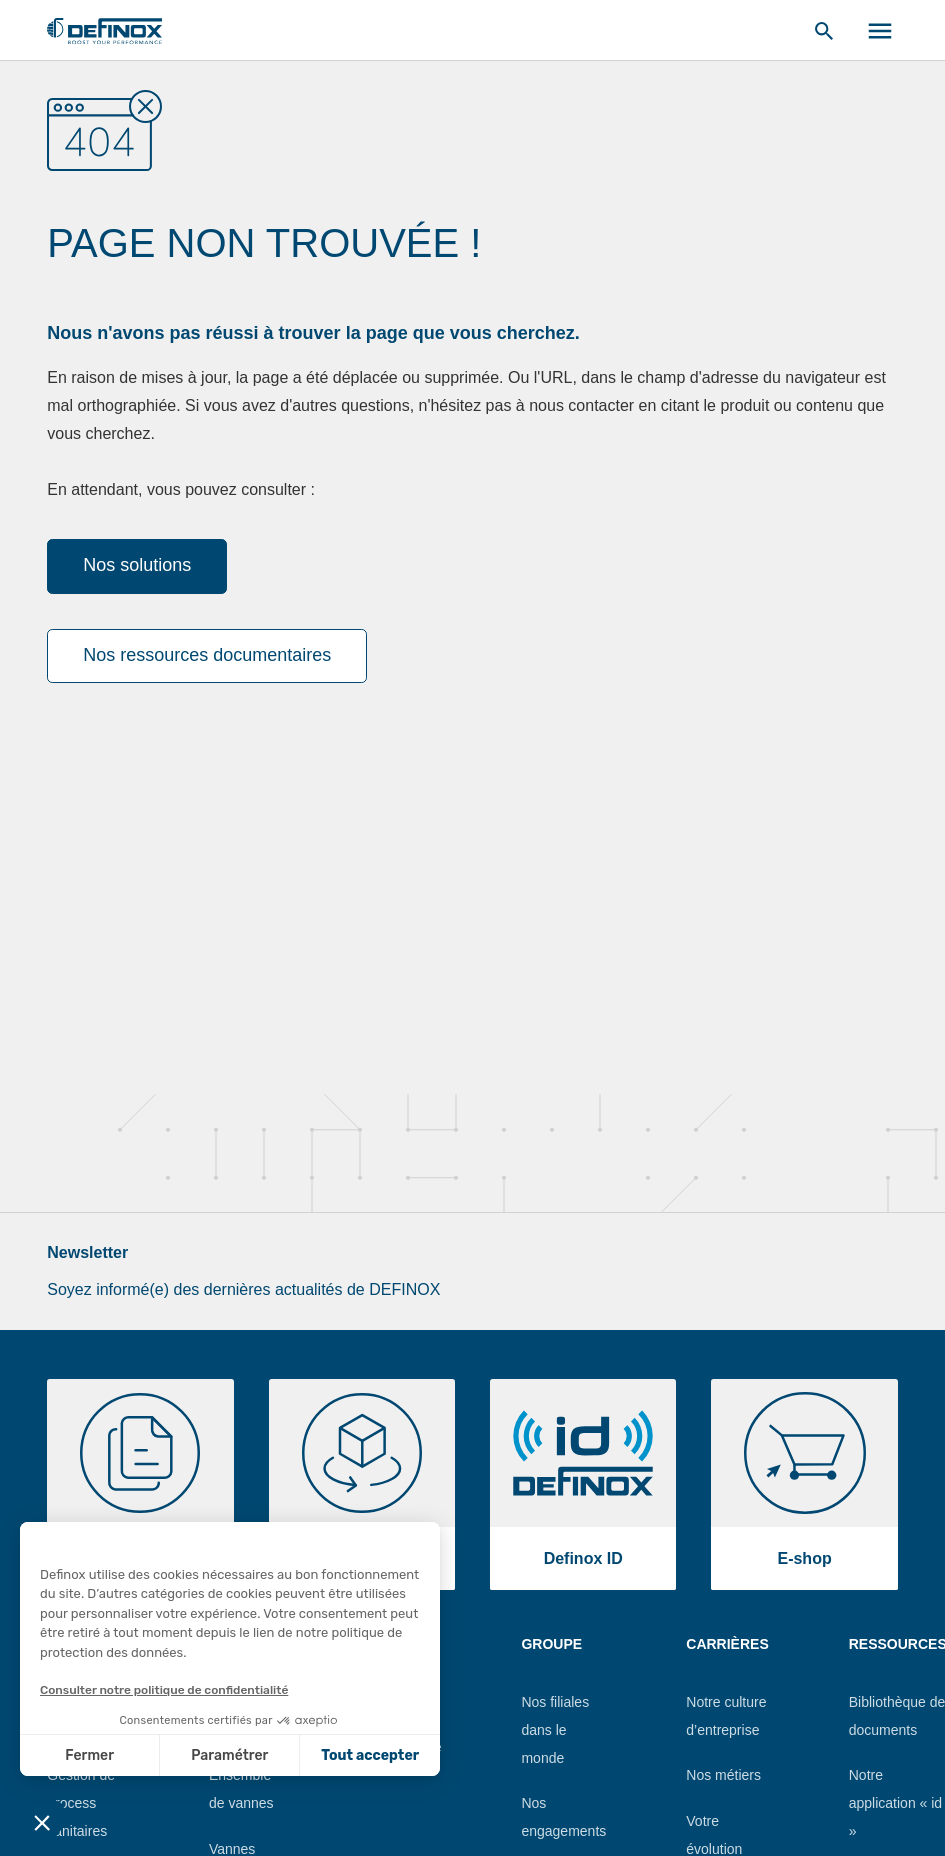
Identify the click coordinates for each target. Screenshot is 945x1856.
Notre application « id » (895, 1803)
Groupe (551, 1644)
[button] (42, 1822)
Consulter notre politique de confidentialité (164, 1690)
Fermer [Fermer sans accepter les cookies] (89, 1755)
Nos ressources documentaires (207, 655)
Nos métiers (723, 1775)
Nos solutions (137, 565)
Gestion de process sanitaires (81, 1803)
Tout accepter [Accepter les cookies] (370, 1755)
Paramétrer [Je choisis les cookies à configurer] (229, 1755)
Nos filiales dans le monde (555, 1730)
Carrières (727, 1644)
